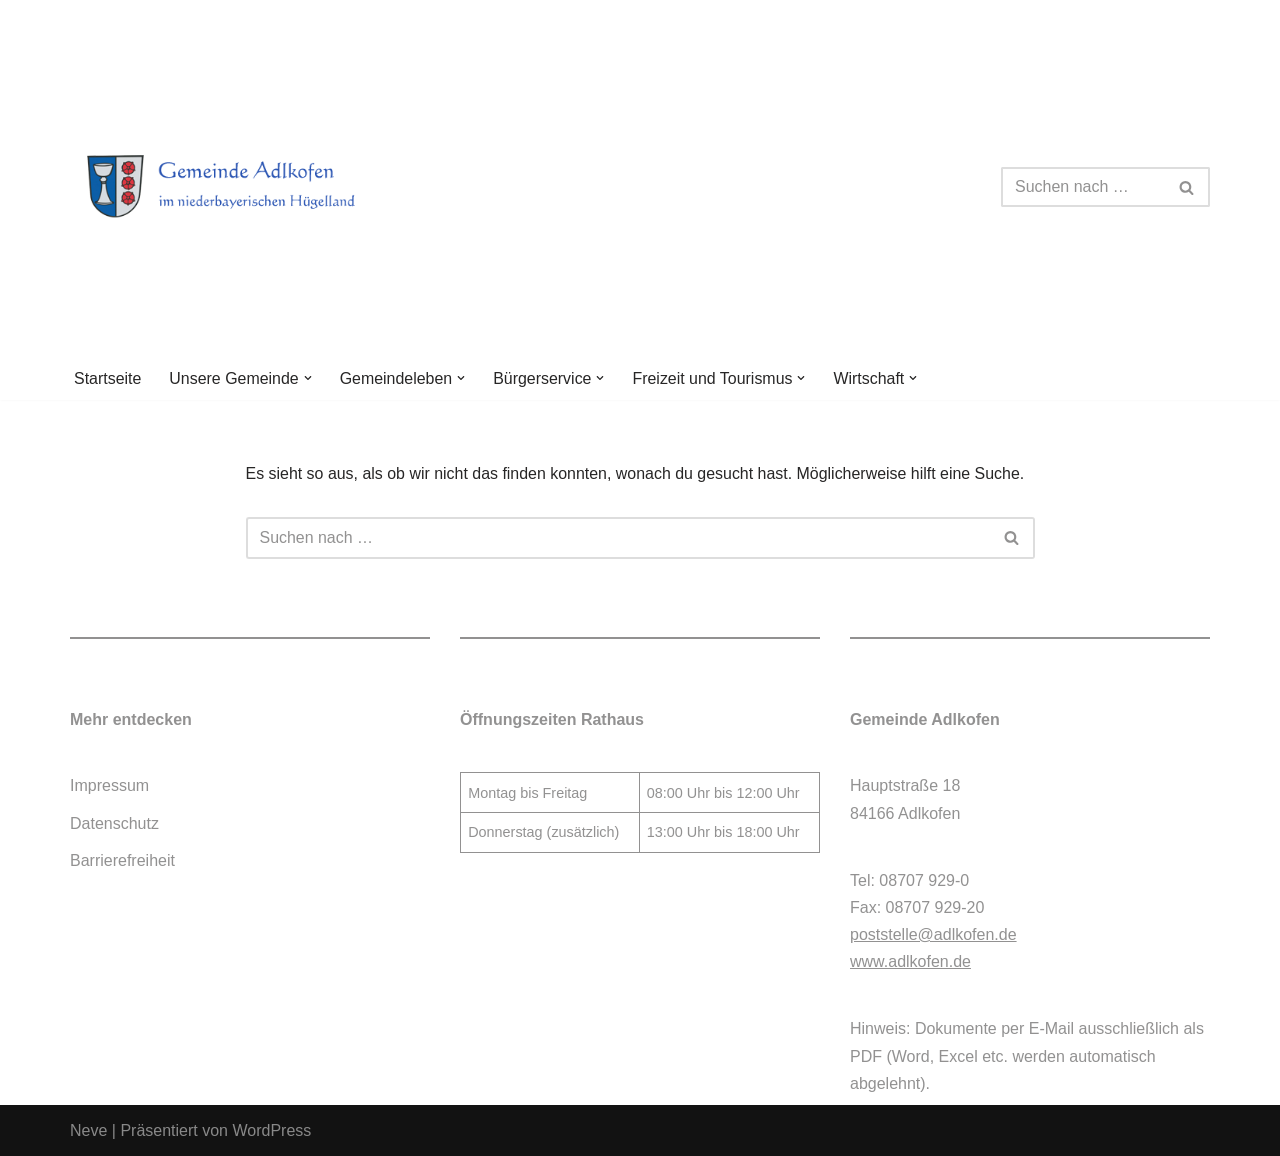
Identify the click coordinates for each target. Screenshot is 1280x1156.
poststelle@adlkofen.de (933, 934)
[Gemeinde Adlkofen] (245, 187)
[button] (308, 378)
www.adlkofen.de (910, 962)
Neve (88, 1130)
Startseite (108, 378)
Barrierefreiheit (122, 860)
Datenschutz (114, 823)
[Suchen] (1083, 187)
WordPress (271, 1130)
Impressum (109, 786)
